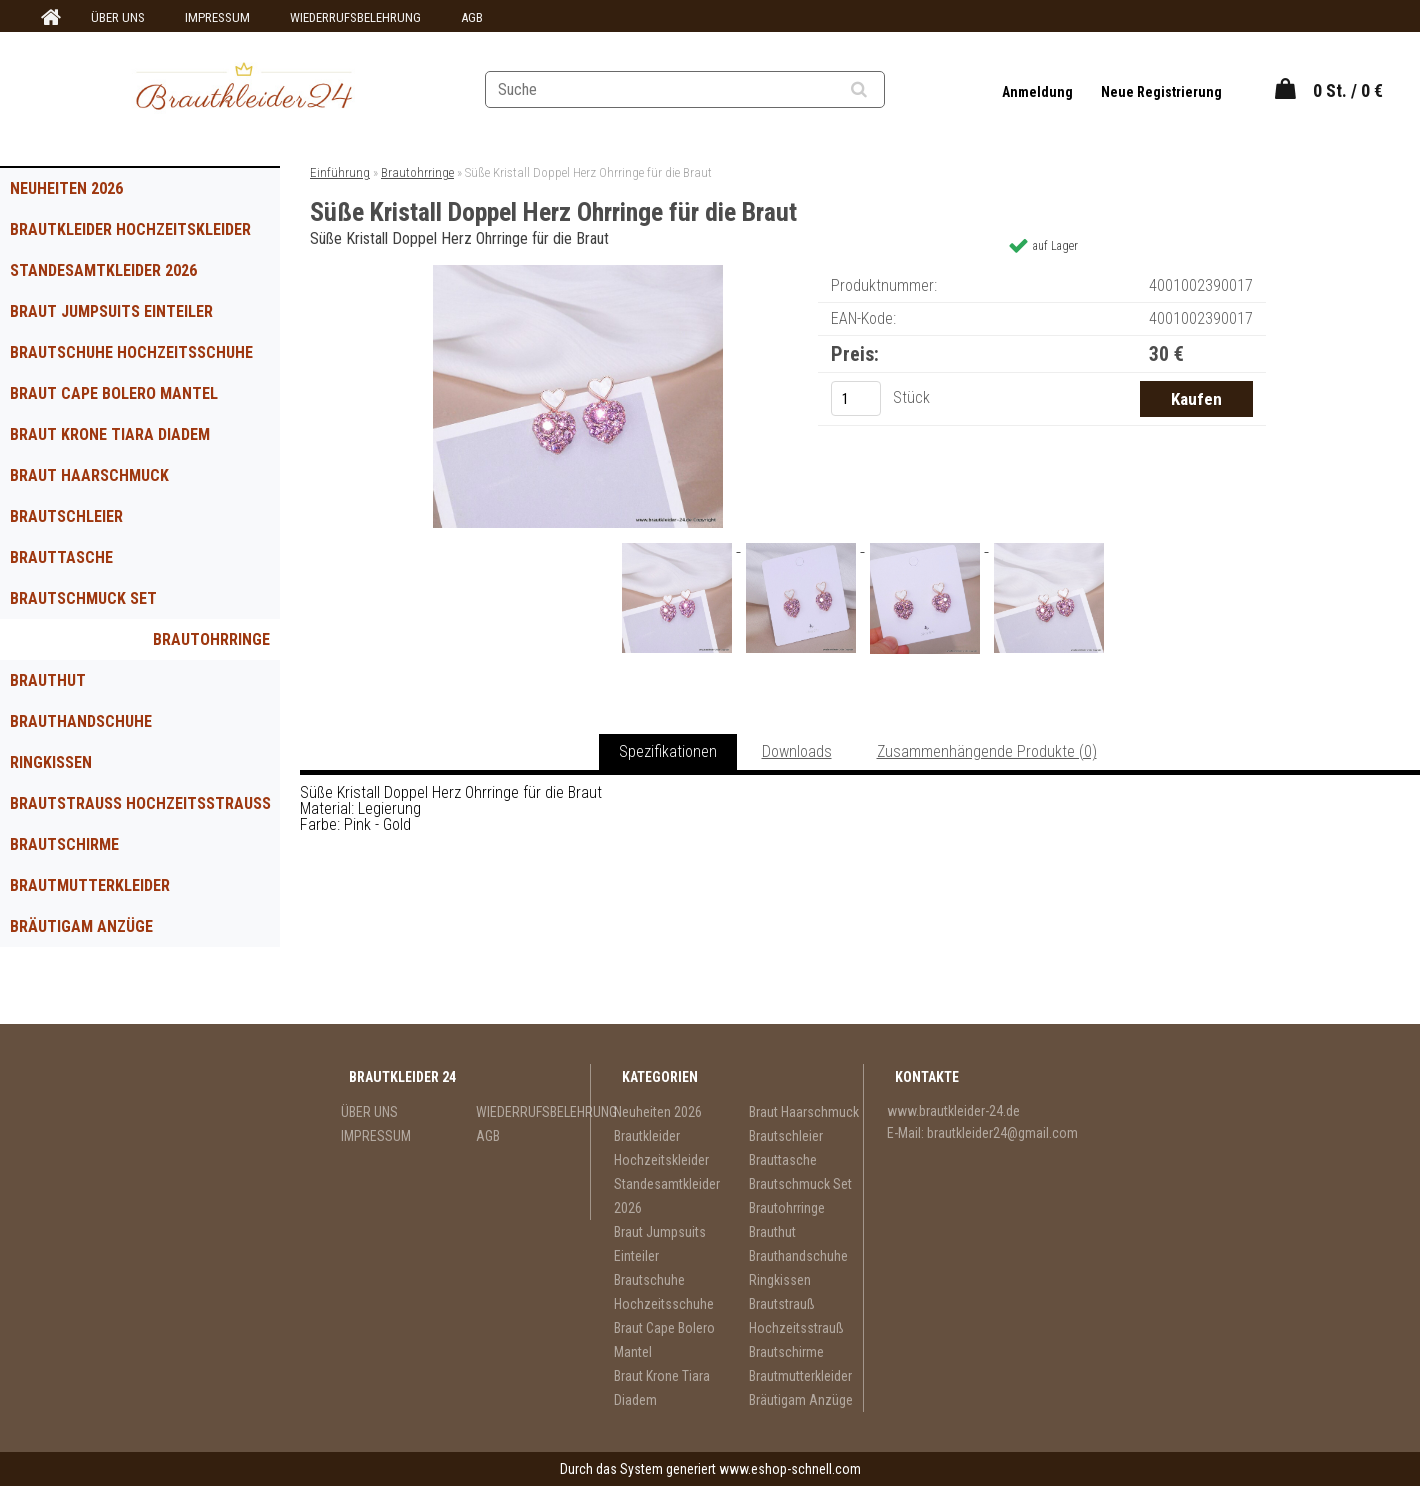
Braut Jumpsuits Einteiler (111, 311)
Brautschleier (66, 516)
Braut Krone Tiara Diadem (110, 434)
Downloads (797, 751)
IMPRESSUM (217, 17)
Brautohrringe (211, 639)
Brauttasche (61, 557)
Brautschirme (64, 844)
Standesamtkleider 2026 (103, 270)
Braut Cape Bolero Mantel (114, 393)
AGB (472, 17)
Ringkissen (51, 762)
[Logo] (244, 89)
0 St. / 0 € (1348, 90)
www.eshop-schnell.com (790, 1469)
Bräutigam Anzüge (81, 926)
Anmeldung (1039, 92)
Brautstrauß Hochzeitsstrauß (140, 803)
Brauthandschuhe (81, 721)
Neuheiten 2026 (66, 188)
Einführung (340, 172)
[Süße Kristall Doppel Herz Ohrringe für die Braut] (578, 272)
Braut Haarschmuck (89, 475)
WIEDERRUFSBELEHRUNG (355, 17)
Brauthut (48, 680)
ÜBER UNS (118, 17)
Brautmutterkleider (90, 885)
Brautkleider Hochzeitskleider (130, 229)
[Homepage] (48, 18)
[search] (883, 90)
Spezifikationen (668, 751)
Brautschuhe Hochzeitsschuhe (131, 352)
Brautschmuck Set (83, 598)
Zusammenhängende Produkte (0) (987, 751)
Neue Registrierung (1161, 92)
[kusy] (856, 398)
